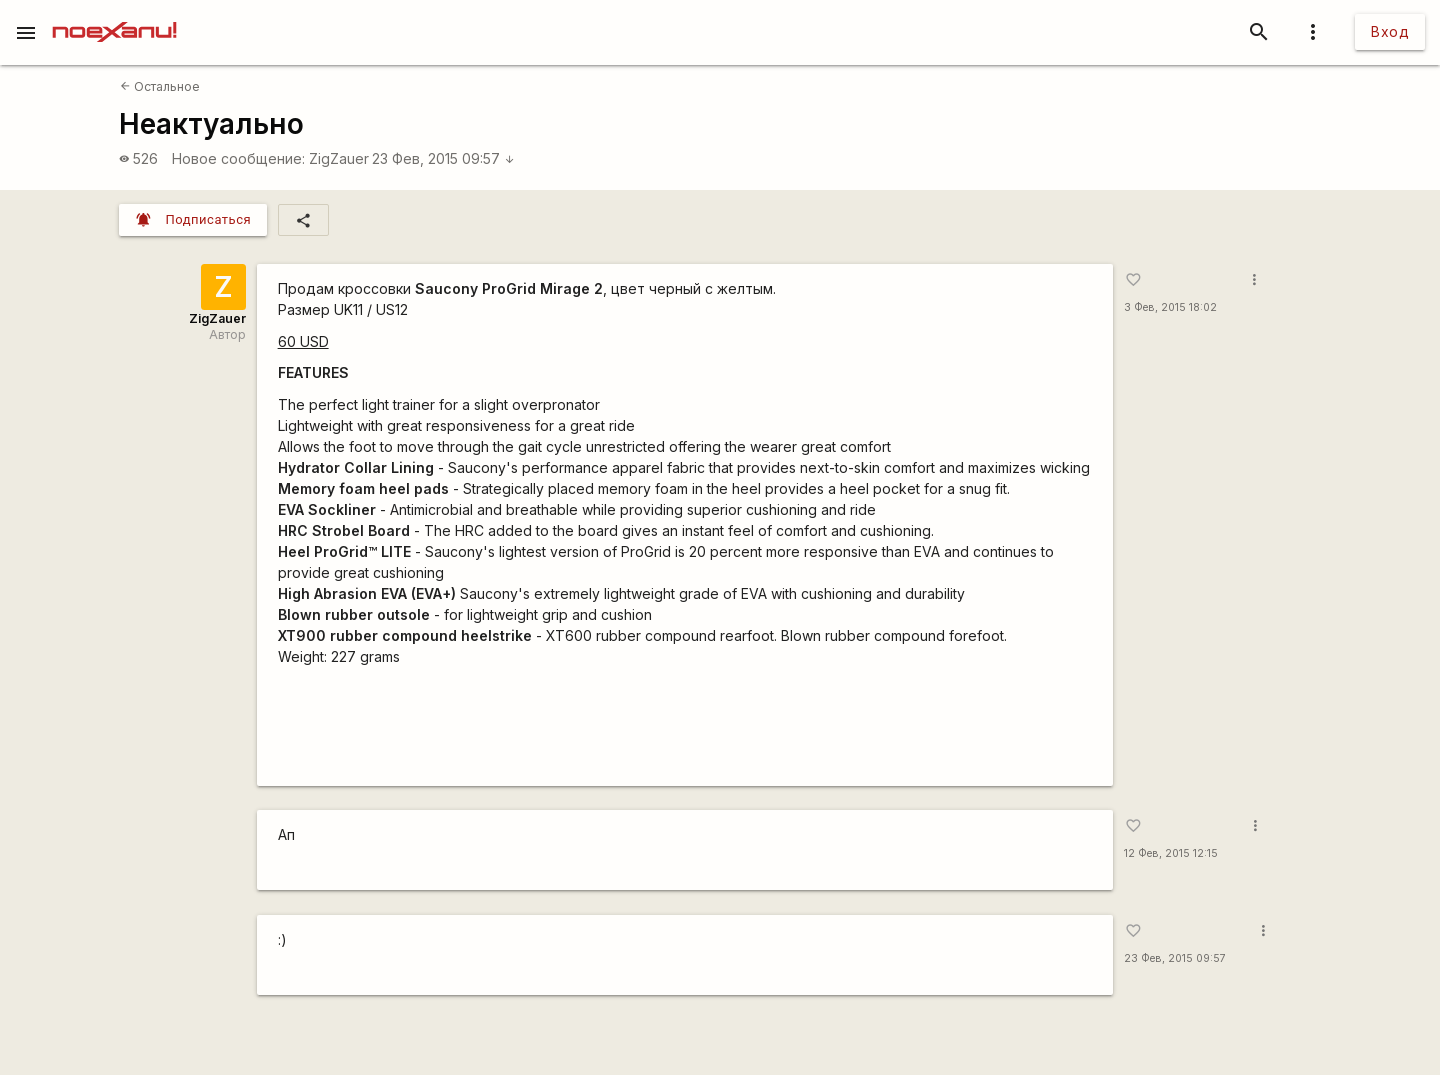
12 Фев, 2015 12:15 (1171, 853)
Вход (1390, 31)
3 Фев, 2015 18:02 (1170, 307)
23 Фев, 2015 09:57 (443, 158)
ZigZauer (339, 158)
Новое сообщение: (238, 158)
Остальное (160, 86)
